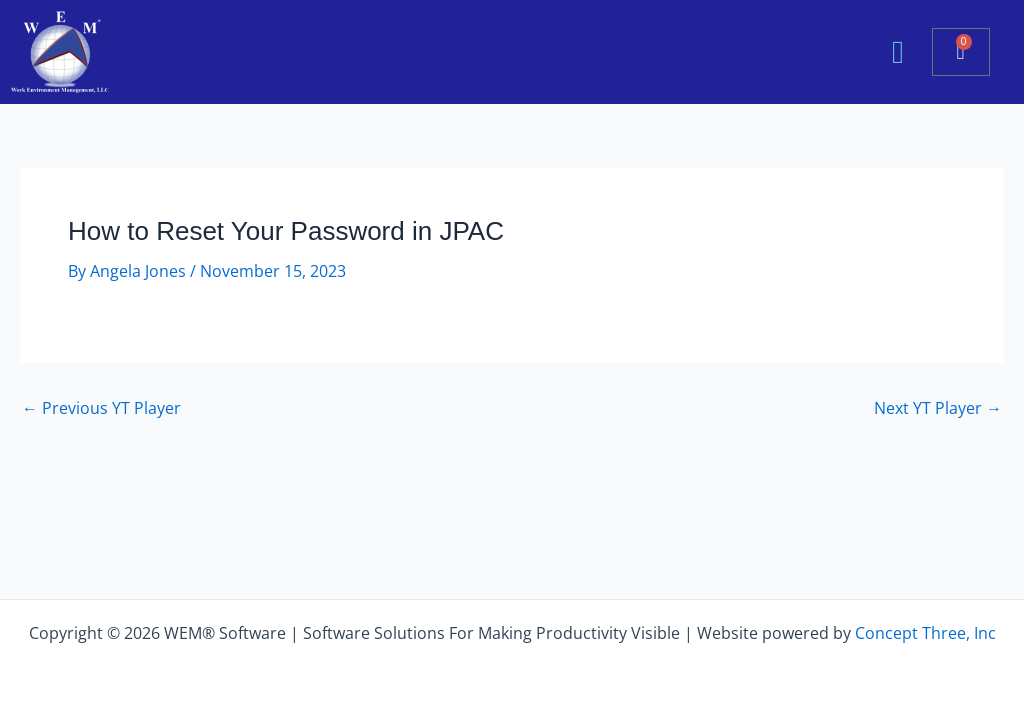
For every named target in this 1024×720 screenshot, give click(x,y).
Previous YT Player (101, 408)
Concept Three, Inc (925, 633)
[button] (898, 52)
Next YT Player (938, 408)
